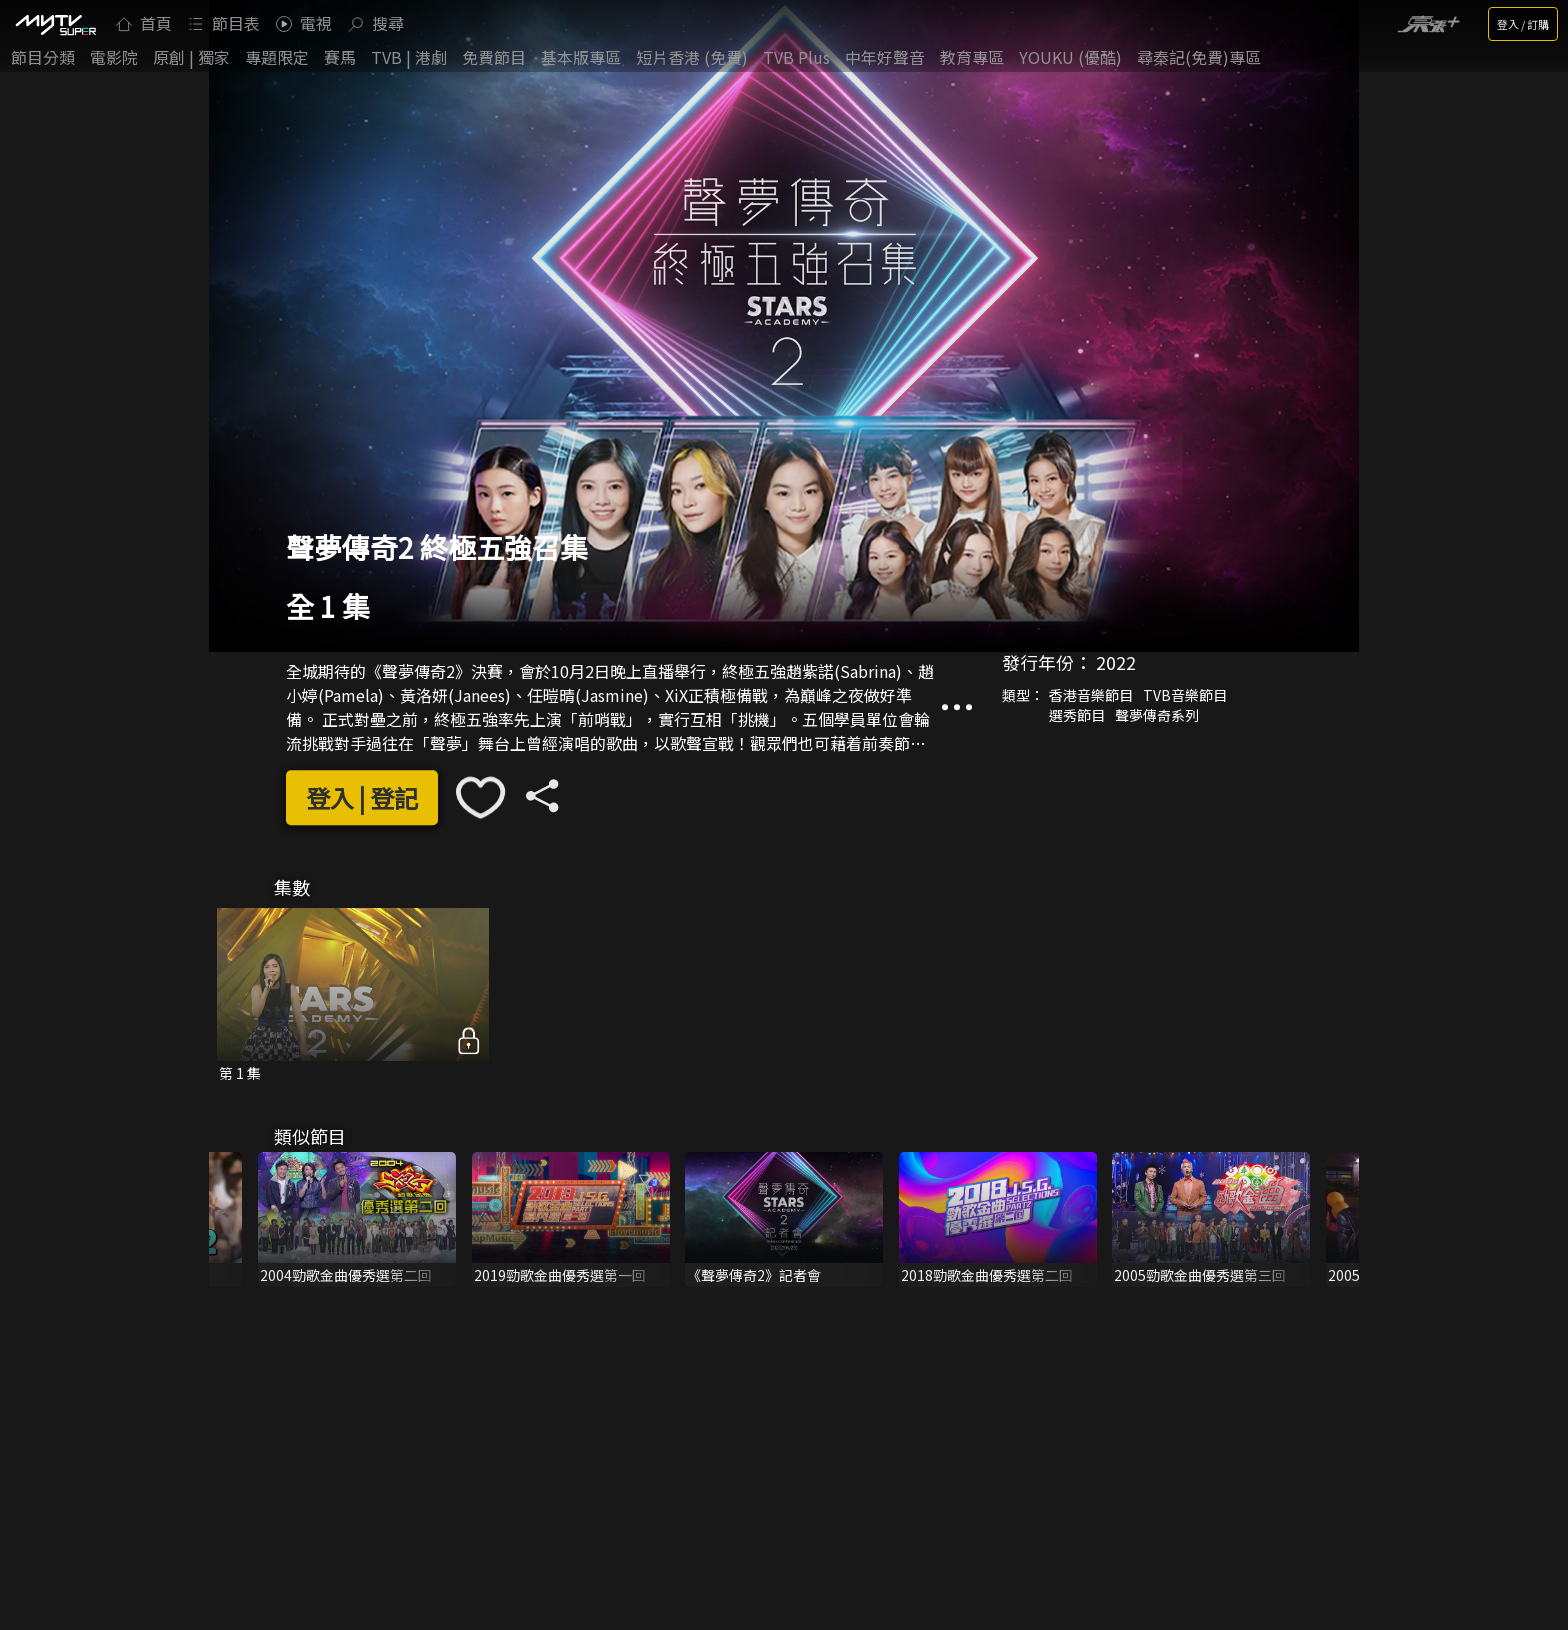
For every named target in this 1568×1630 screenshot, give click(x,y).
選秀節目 (1077, 715)
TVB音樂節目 (1185, 695)
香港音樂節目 (1091, 695)
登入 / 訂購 (1523, 24)
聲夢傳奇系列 (1157, 715)
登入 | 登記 (362, 797)
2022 (1116, 662)
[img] (55, 24)
